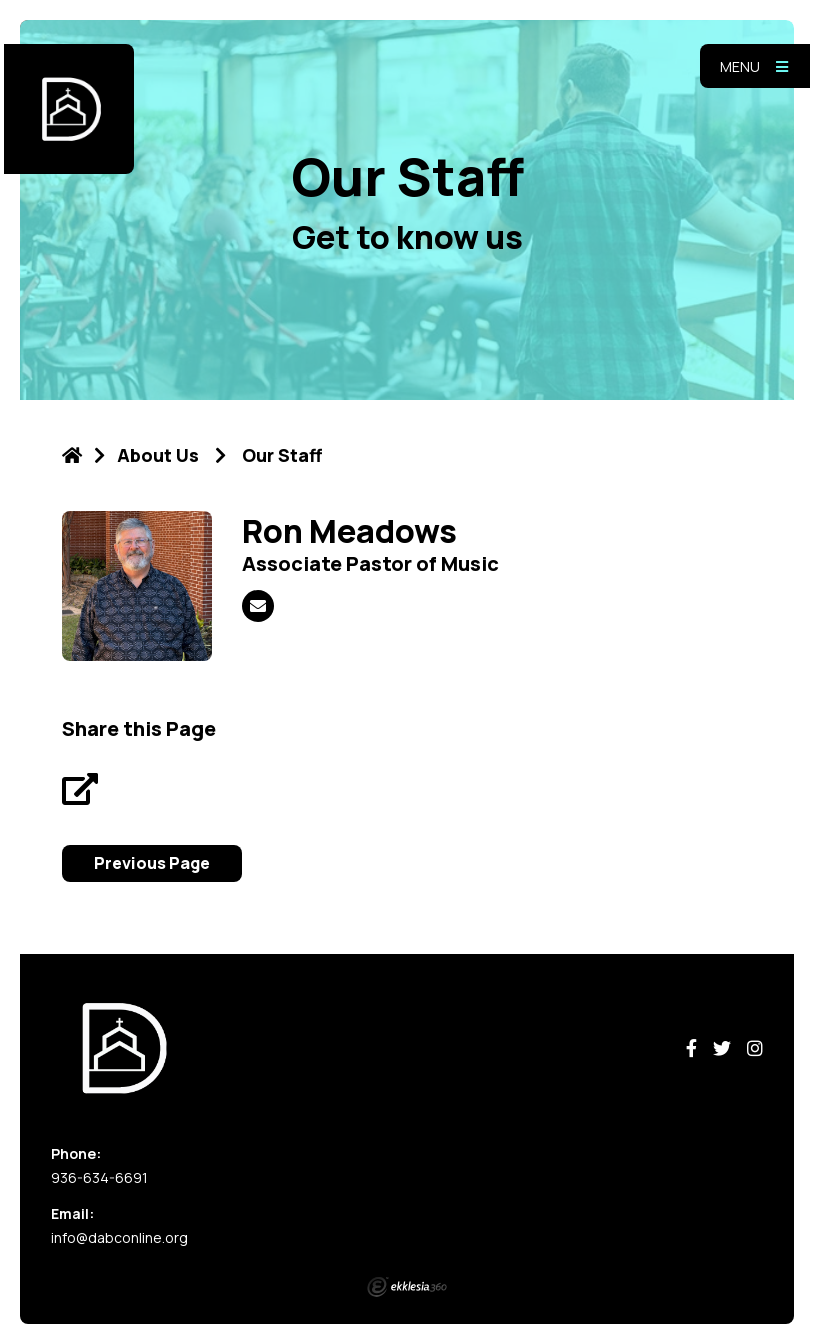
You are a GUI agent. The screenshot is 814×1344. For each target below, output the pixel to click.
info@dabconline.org (119, 1237)
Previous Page (152, 863)
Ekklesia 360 (407, 1287)
